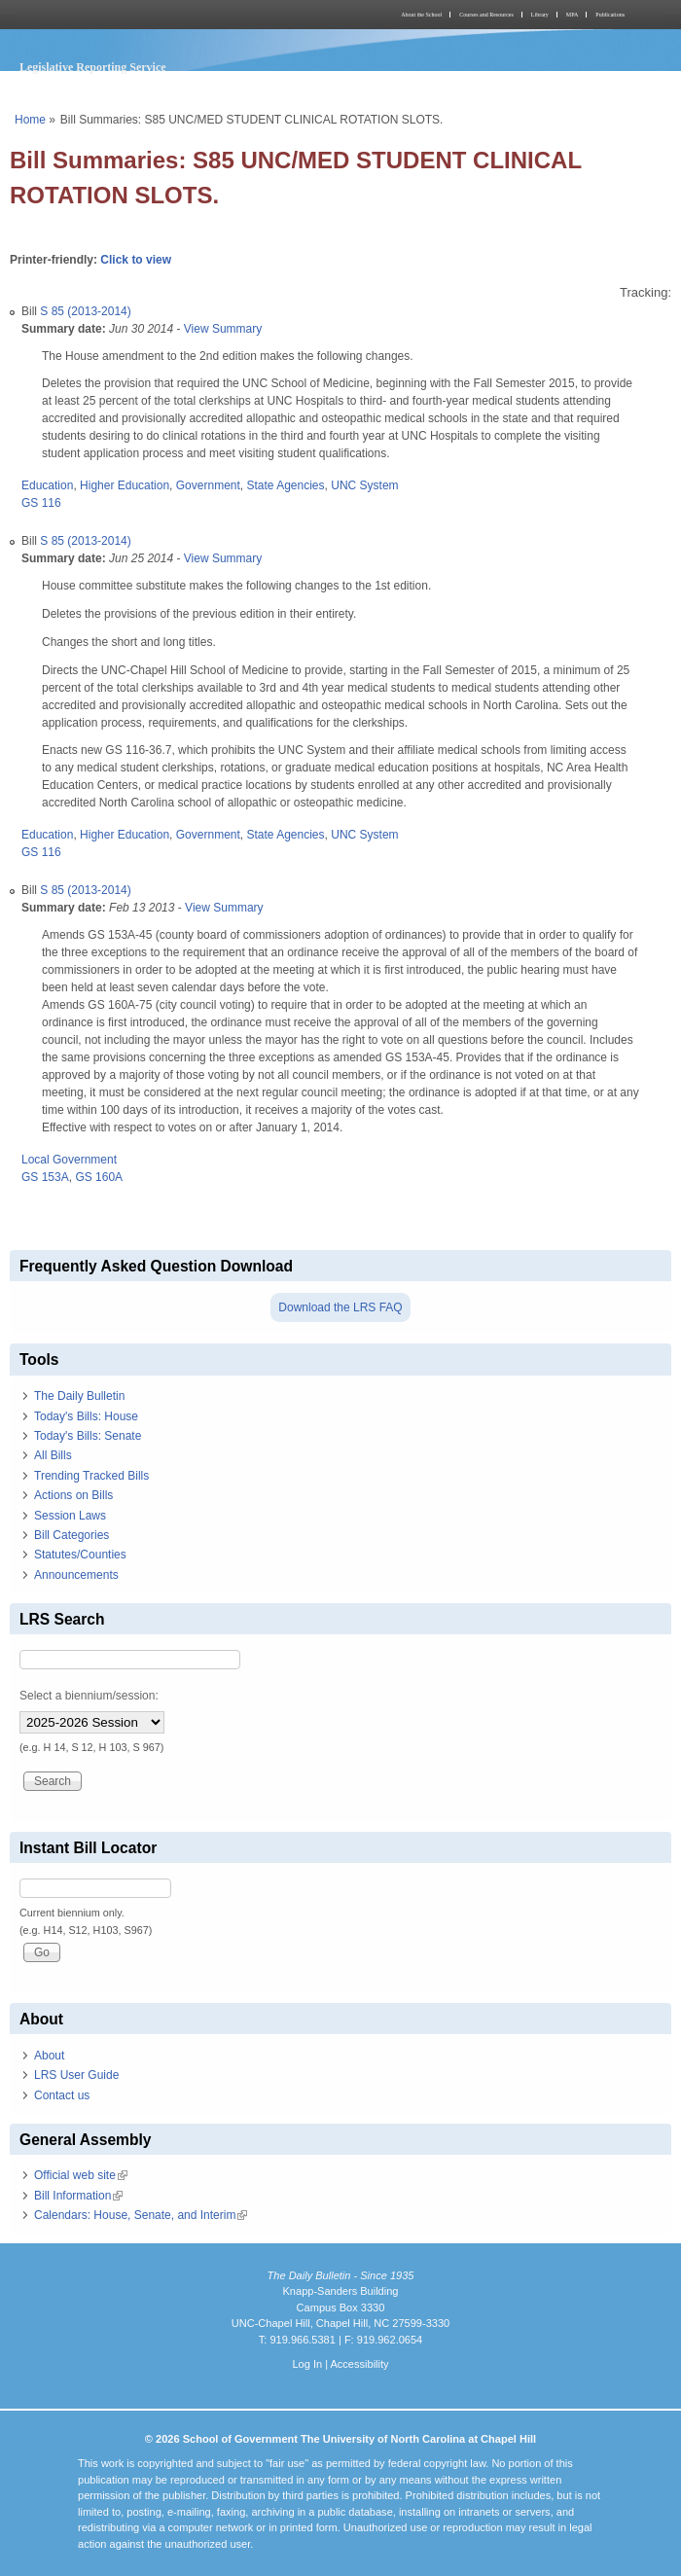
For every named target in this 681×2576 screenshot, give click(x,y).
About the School (421, 15)
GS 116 (41, 503)
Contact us (62, 2095)
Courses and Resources (486, 15)
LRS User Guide (76, 2075)
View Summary (223, 329)
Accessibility (359, 2364)
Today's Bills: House (86, 1416)
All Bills (53, 1455)
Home (30, 119)
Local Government (69, 1159)
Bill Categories (71, 1535)
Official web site (80, 2175)
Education (47, 485)
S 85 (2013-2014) (85, 311)
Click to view (135, 260)
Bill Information (78, 2195)
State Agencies (285, 485)
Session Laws (70, 1515)
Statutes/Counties (80, 1554)
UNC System (364, 485)
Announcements (76, 1575)
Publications (610, 15)
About (49, 2055)
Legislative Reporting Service (92, 67)
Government (208, 485)
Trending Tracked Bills (91, 1476)
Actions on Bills (73, 1495)
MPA (572, 15)
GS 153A (45, 1177)
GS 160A (99, 1177)
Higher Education (124, 485)
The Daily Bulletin (79, 1396)
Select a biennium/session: (89, 1695)
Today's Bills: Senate (87, 1436)
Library (540, 15)
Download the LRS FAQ (340, 1307)
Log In (307, 2364)
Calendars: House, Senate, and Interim (140, 2215)
